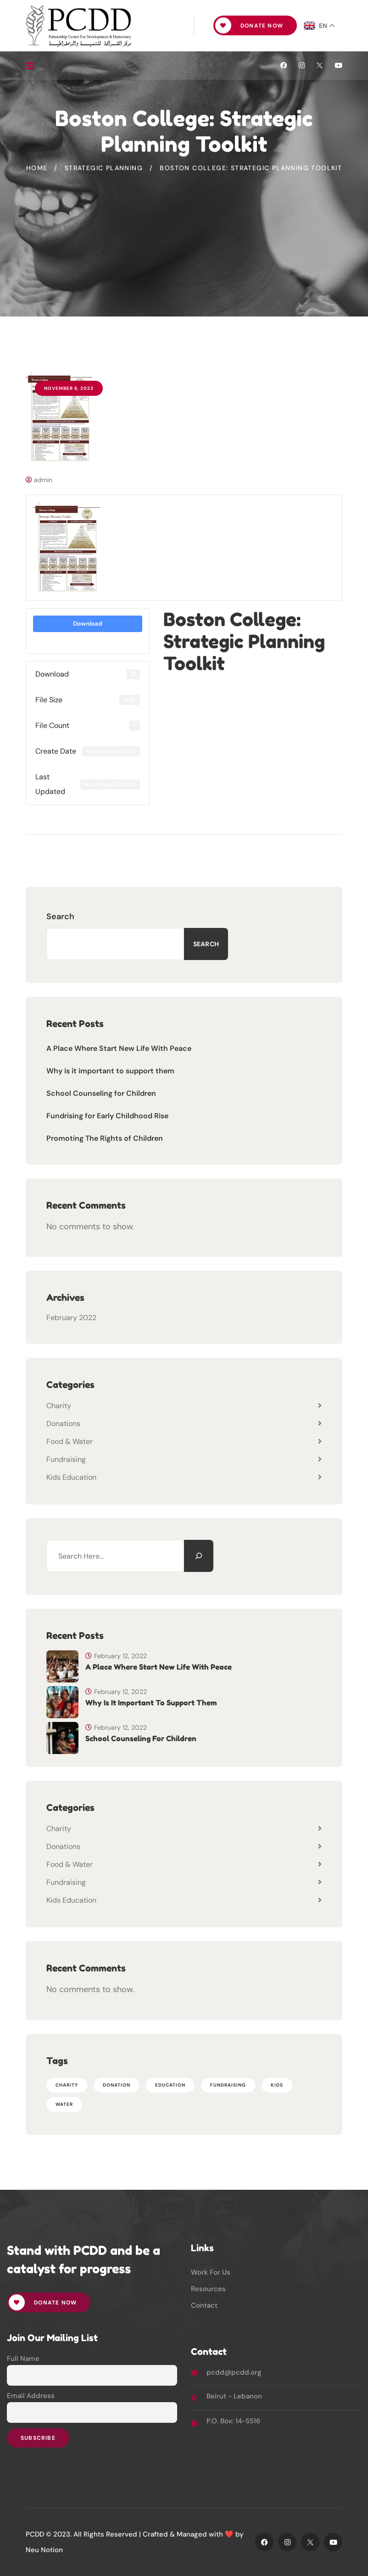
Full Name (23, 2358)
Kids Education (71, 1477)
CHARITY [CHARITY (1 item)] (67, 2085)
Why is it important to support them (110, 1071)
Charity (58, 1405)
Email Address (31, 2395)
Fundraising (66, 1459)
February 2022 (71, 1317)
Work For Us (210, 2272)
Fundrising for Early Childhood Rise (107, 1116)
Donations (63, 1423)
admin (39, 480)
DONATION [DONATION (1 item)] (116, 2085)
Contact (204, 2305)
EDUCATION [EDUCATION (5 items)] (170, 2085)
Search (60, 916)
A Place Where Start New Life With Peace (118, 1048)
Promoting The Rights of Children (104, 1138)
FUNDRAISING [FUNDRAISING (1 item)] (228, 2085)
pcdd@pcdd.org (234, 2372)
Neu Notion (44, 2549)
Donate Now (249, 25)
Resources (208, 2288)
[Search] (198, 1556)
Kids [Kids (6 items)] (277, 2085)
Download (87, 623)
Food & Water (69, 1441)
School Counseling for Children (101, 1093)
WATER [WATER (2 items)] (64, 2104)
